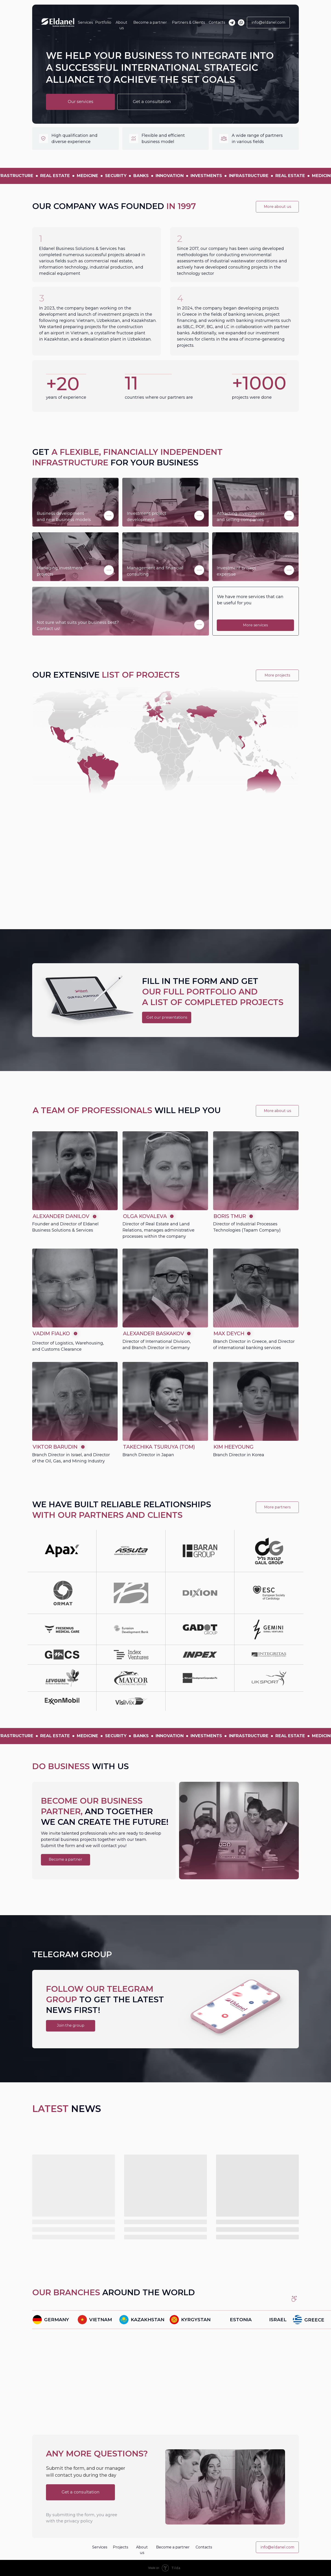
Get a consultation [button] (152, 101)
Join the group (70, 2025)
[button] (37, 2319)
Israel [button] (278, 2319)
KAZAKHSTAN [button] (147, 2319)
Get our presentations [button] (166, 1017)
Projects (120, 2547)
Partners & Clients (188, 22)
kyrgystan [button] (196, 2319)
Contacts (217, 22)
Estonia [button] (241, 2319)
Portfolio (103, 22)
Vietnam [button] (100, 2319)
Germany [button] (56, 2319)
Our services (80, 101)
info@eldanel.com (268, 22)
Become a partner (150, 22)
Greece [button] (314, 2320)
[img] (231, 22)
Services (85, 22)
